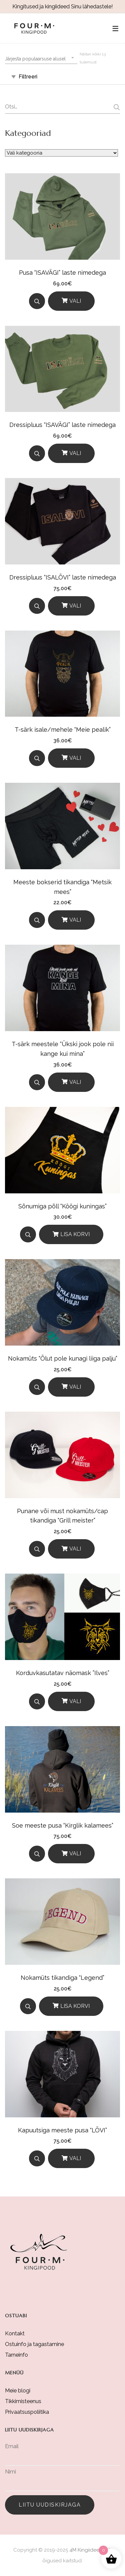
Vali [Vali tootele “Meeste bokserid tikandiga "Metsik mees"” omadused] (75, 920)
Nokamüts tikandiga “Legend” (62, 1977)
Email (12, 2446)
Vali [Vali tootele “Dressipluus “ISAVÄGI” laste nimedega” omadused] (75, 453)
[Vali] (71, 301)
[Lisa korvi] (71, 1234)
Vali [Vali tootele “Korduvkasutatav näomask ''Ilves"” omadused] (75, 1701)
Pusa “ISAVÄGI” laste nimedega (62, 272)
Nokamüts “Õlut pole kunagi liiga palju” (62, 1358)
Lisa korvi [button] (75, 1234)
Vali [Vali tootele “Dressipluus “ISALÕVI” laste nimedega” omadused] (75, 606)
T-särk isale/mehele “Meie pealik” (63, 729)
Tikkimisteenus (23, 2401)
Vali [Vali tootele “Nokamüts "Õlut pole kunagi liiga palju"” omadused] (75, 1387)
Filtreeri (28, 76)
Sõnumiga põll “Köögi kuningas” (62, 1206)
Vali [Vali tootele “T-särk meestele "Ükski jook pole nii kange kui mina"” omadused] (75, 1082)
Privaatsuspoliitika (27, 2412)
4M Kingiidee (84, 2550)
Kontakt (15, 2333)
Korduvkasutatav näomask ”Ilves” (62, 1672)
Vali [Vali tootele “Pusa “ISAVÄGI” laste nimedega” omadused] (75, 301)
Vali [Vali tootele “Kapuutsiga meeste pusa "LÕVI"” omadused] (75, 2158)
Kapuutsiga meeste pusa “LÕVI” (62, 2130)
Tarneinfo (16, 2355)
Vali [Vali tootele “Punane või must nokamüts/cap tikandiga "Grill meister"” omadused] (75, 1549)
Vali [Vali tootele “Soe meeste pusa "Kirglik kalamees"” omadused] (75, 1853)
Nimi (10, 2472)
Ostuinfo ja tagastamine (34, 2344)
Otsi (116, 107)
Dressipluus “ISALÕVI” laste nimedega (62, 577)
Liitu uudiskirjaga (50, 2505)
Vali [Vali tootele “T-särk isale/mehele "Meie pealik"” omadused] (75, 758)
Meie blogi (17, 2390)
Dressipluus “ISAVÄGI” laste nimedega (62, 424)
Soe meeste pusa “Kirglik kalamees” (62, 1825)
